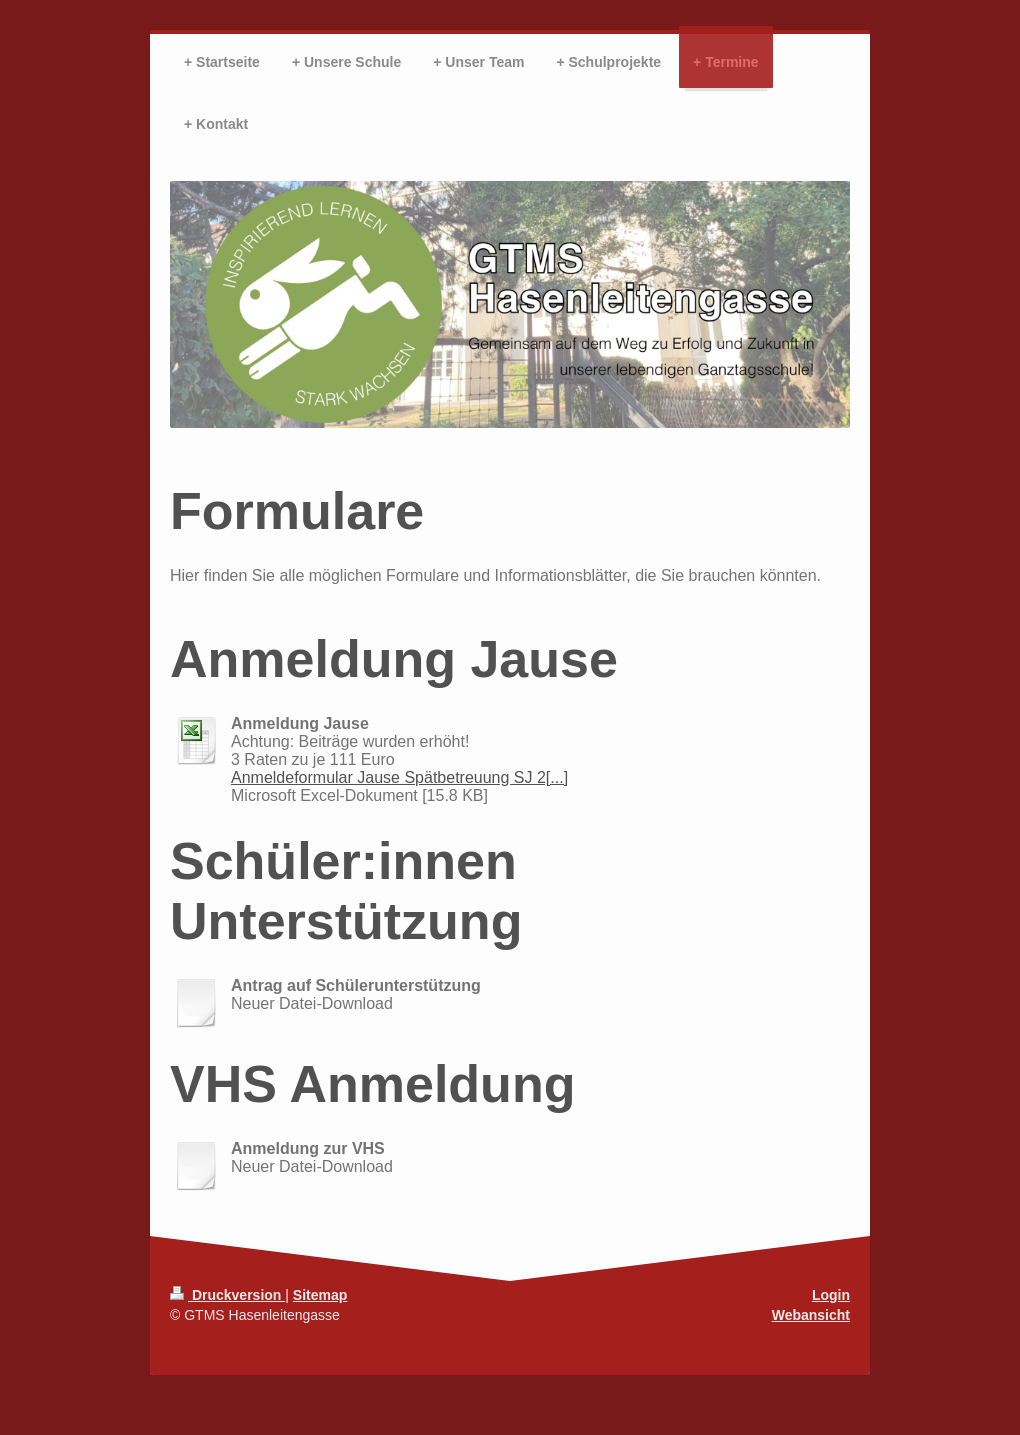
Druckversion (227, 1295)
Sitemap (320, 1295)
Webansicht (811, 1315)
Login (831, 1295)
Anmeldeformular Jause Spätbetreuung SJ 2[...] (399, 777)
